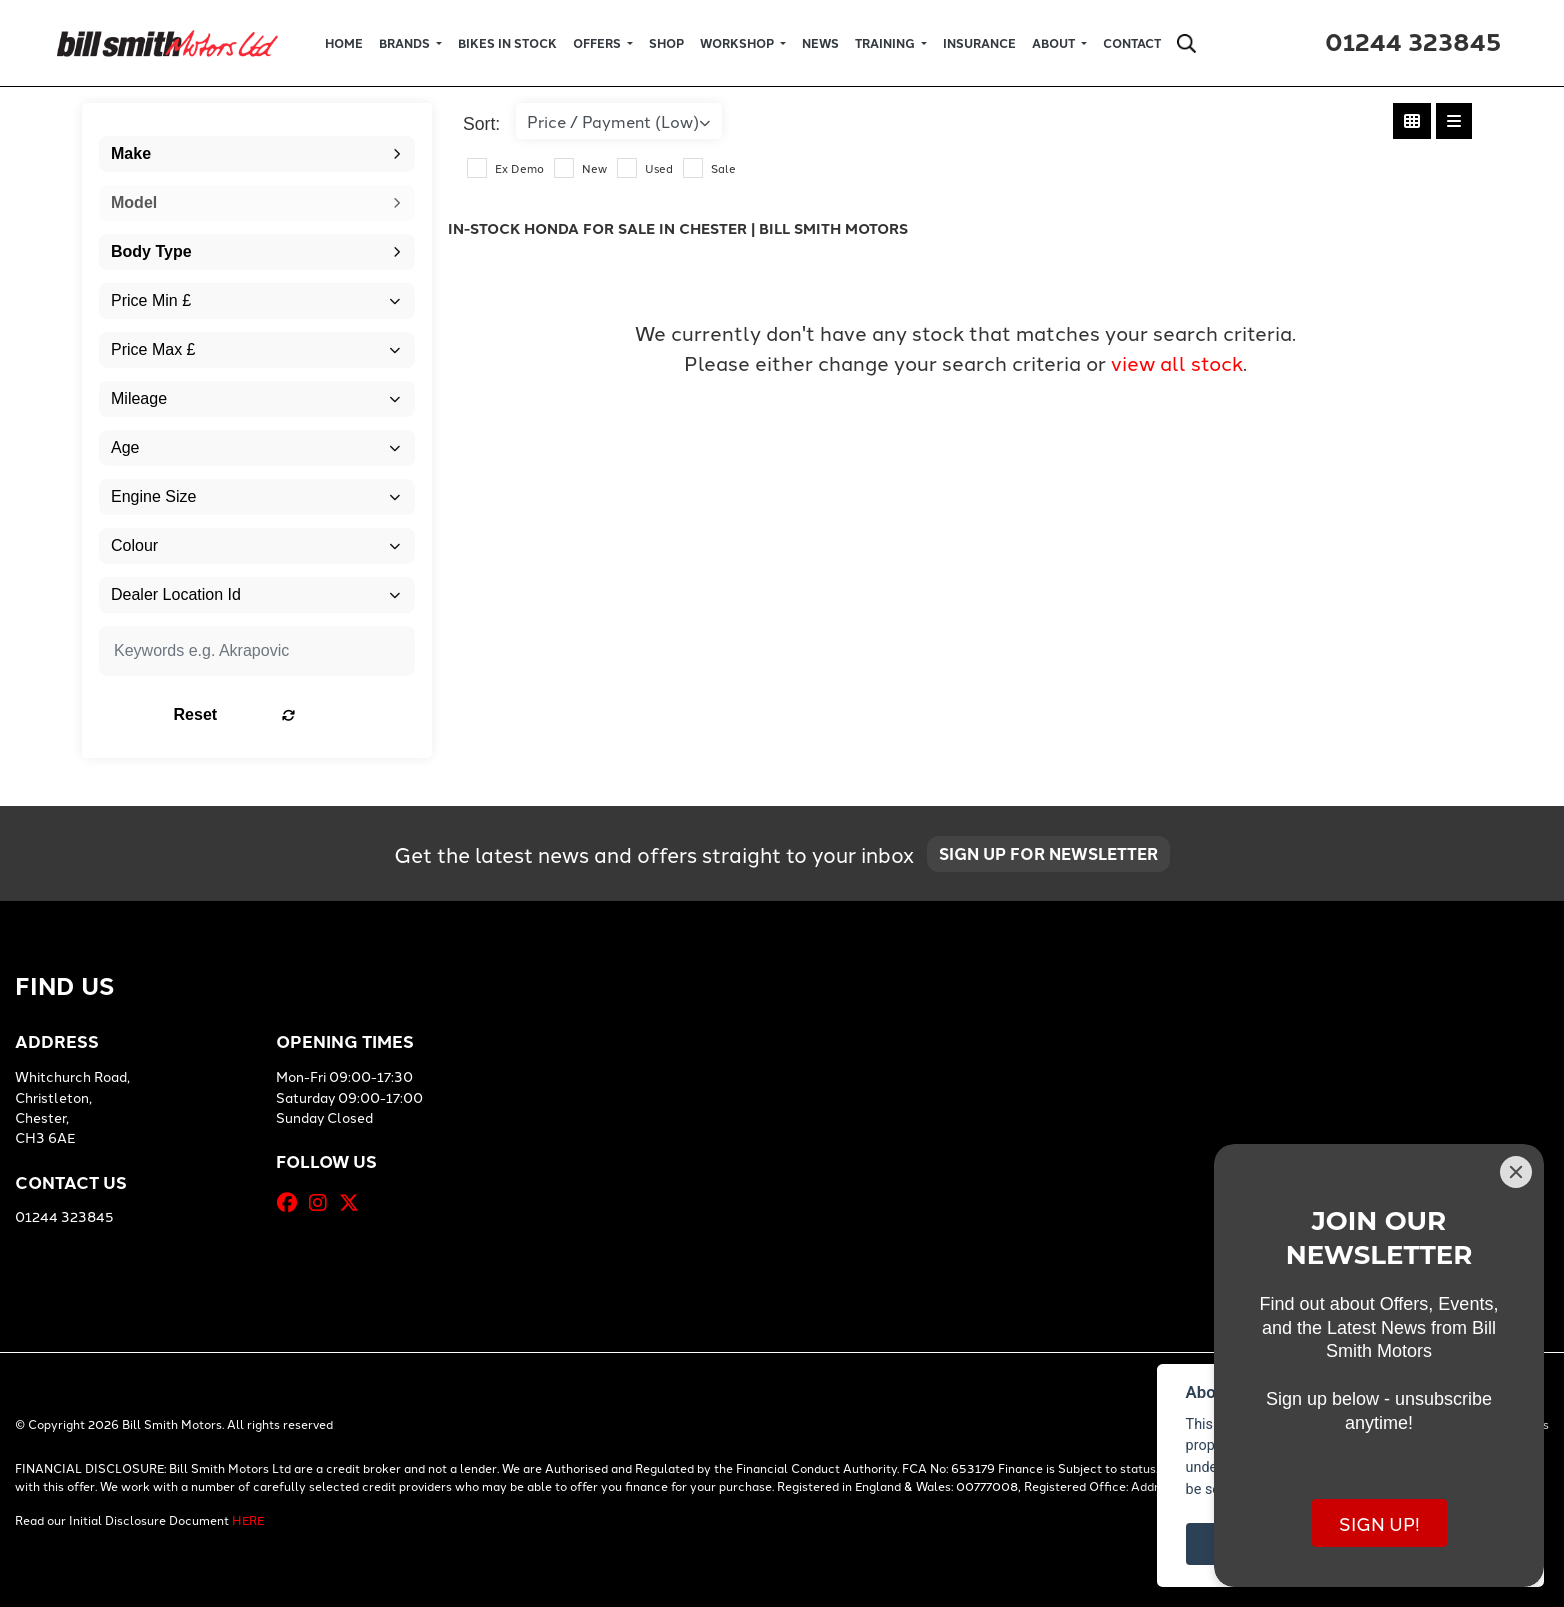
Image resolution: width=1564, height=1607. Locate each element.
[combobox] (257, 154)
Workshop (738, 43)
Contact (1132, 43)
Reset (312, 714)
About (1055, 43)
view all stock (1177, 362)
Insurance (979, 43)
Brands (406, 43)
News (820, 43)
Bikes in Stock (507, 43)
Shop (666, 43)
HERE (248, 1519)
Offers (598, 43)
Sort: (481, 124)
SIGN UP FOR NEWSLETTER (1056, 858)
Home (344, 43)
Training (886, 43)
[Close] (1516, 1172)
